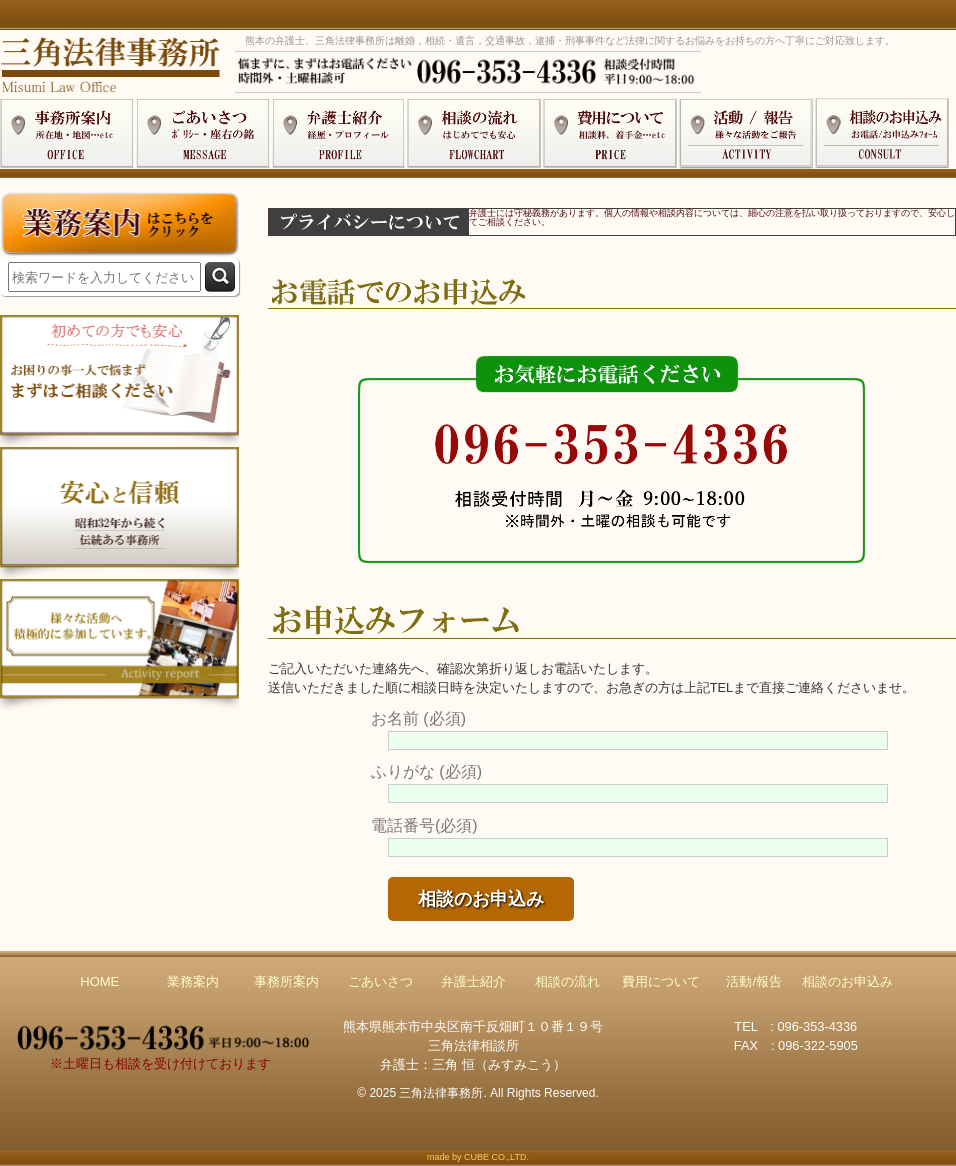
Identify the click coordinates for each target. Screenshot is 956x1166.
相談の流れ (567, 981)
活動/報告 (754, 981)
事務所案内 (286, 981)
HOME (99, 981)
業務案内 (193, 981)
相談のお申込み (847, 981)
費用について (661, 981)
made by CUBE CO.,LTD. (478, 1157)
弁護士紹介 (473, 981)
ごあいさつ (380, 981)
